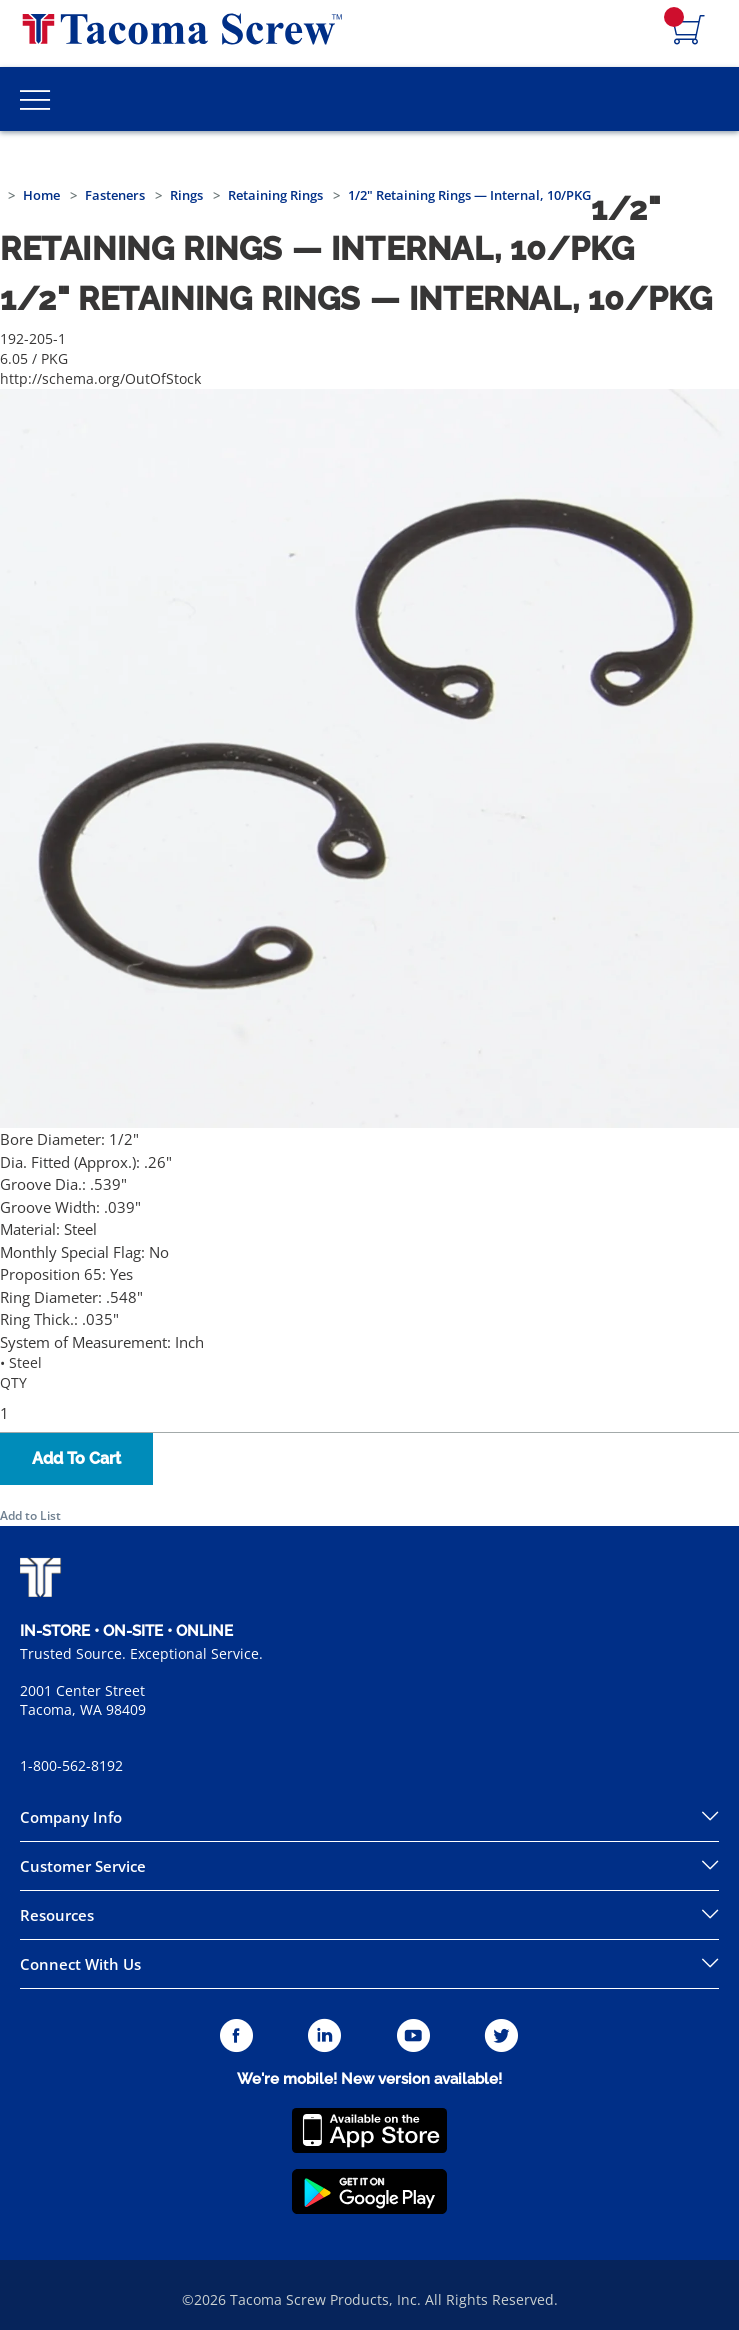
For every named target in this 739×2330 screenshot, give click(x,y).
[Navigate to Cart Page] (689, 31)
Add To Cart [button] (76, 1458)
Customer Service (83, 1866)
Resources (57, 1915)
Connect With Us (80, 1964)
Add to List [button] (30, 1515)
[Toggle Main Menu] (35, 99)
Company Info (71, 1817)
